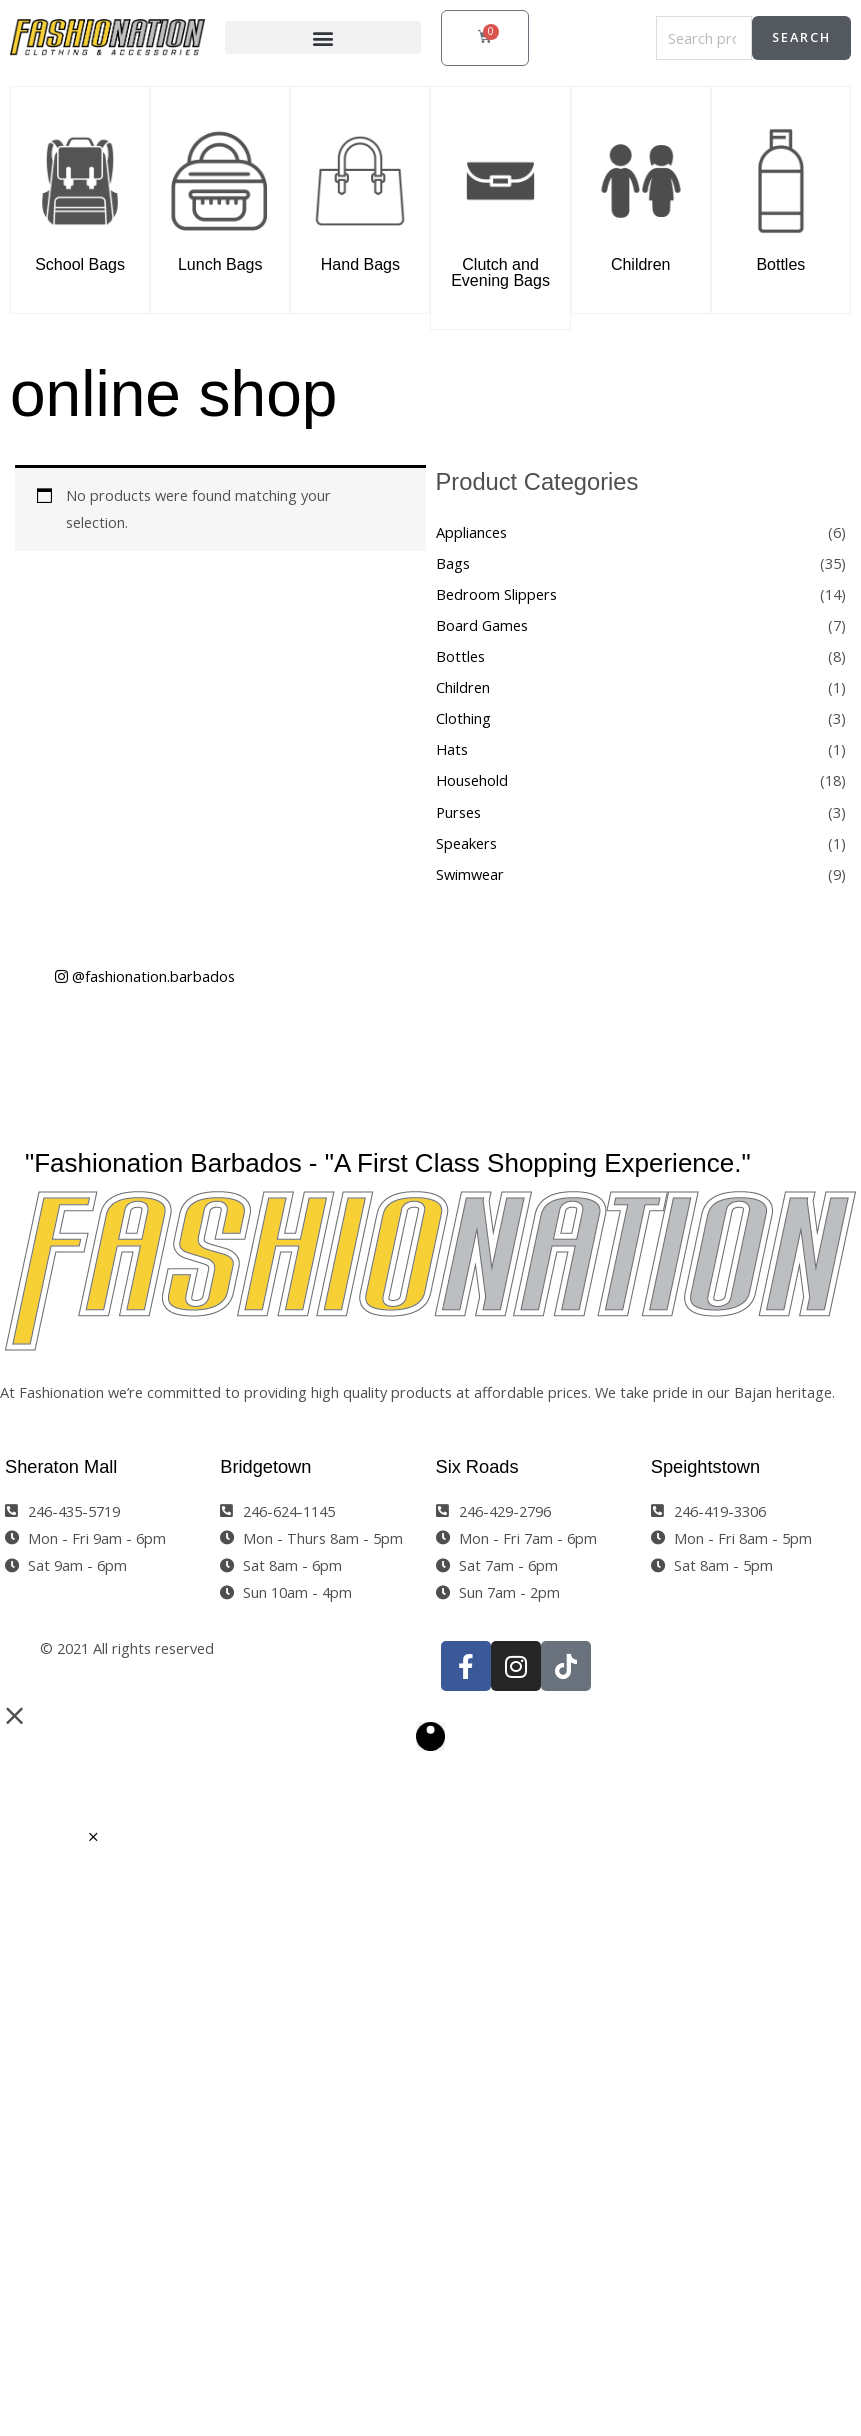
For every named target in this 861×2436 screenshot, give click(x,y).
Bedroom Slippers (496, 594)
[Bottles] (781, 177)
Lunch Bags (220, 264)
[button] (322, 37)
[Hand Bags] (360, 177)
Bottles (780, 264)
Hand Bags (360, 264)
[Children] (641, 177)
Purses (458, 812)
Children (641, 264)
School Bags (80, 264)
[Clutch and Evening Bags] (500, 177)
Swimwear (470, 874)
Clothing (463, 718)
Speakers (466, 843)
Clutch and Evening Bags (500, 272)
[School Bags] (80, 177)
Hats (452, 749)
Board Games (482, 625)
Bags (453, 563)
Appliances (471, 532)
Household (472, 780)
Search (801, 37)
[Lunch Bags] (220, 177)
